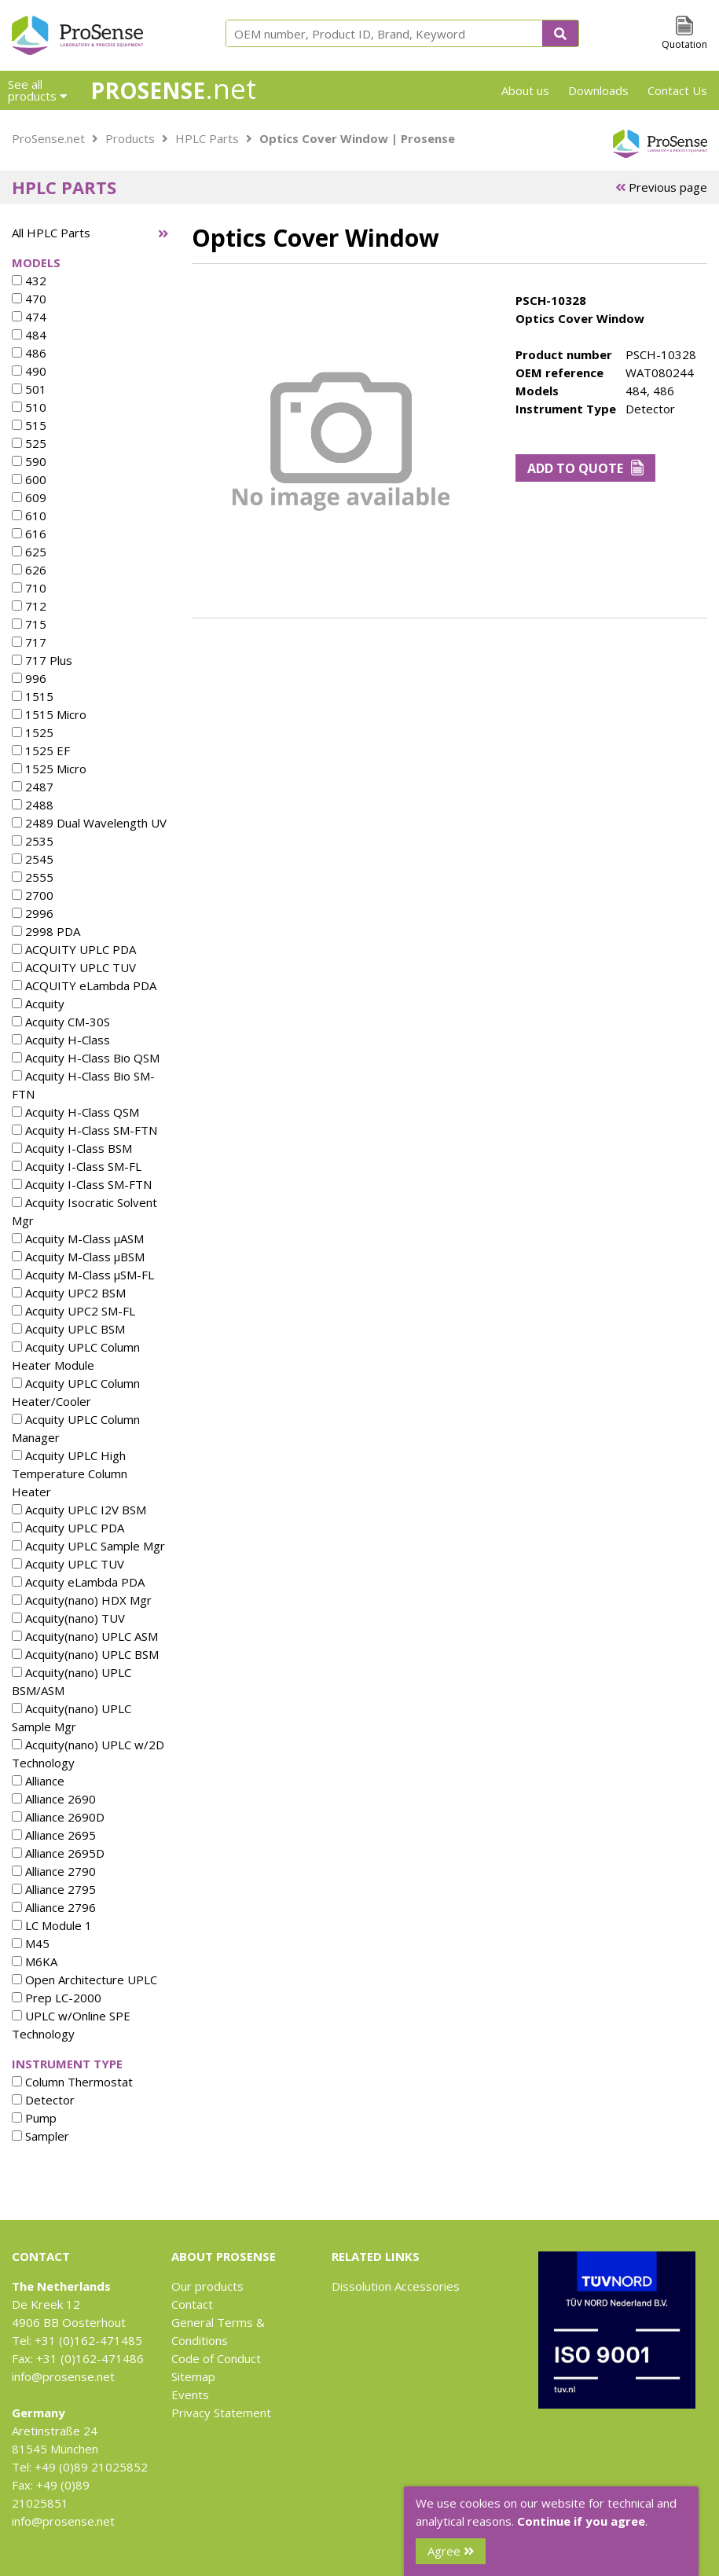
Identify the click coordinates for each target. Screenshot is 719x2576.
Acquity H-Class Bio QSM (86, 1058)
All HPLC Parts (51, 232)
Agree (450, 2551)
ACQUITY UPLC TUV (74, 967)
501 (29, 389)
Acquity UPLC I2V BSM (79, 1509)
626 (29, 570)
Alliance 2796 (54, 1907)
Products (130, 138)
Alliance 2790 (54, 1871)
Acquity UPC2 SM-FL (73, 1311)
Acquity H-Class (61, 1040)
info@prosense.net (63, 2376)
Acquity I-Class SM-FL (76, 1166)
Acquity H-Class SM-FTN (84, 1130)
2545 (32, 859)
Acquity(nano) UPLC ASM (85, 1636)
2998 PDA (46, 931)
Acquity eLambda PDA (78, 1582)
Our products (207, 2286)
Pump (34, 2118)
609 (29, 497)
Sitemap (193, 2376)
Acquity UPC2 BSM (69, 1293)
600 (29, 479)
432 (29, 280)
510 (29, 407)
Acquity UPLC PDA (68, 1528)
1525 (32, 732)
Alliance (38, 1781)
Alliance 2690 (54, 1799)
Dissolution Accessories (396, 2286)
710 (29, 588)
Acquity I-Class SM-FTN (82, 1184)
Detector (43, 2100)
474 (29, 317)
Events (190, 2394)
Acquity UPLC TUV (68, 1564)
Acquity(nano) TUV (68, 1618)
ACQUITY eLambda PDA (84, 985)
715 (29, 624)
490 (29, 371)
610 (29, 515)
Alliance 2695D (58, 1853)
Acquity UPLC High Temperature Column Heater (69, 1473)
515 (29, 425)
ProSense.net (48, 138)
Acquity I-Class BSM (72, 1148)
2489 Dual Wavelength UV (89, 823)
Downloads (598, 90)
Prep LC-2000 (56, 1997)
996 (29, 678)
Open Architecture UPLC (84, 1979)
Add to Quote (585, 468)
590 (29, 461)
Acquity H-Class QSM (75, 1112)
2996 (32, 913)
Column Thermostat (72, 2082)
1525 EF (41, 750)
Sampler (40, 2136)
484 (29, 335)
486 (29, 353)
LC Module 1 (52, 1925)
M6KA (34, 1961)
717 (29, 642)
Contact (192, 2304)
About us (525, 90)
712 (29, 606)
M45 (31, 1943)
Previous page (661, 187)
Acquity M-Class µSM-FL (83, 1274)
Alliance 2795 (54, 1889)
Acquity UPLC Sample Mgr (88, 1546)
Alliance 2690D (58, 1817)
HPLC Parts (207, 138)
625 (29, 552)
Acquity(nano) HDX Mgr (82, 1600)
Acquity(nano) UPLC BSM (85, 1654)
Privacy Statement (221, 2412)
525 (29, 443)
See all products (37, 90)
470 (29, 298)
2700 (32, 895)
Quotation (684, 44)
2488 (32, 805)
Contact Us (677, 90)
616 (29, 533)
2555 (32, 877)
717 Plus (42, 660)
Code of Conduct (216, 2358)
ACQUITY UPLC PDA (74, 949)
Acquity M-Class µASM (78, 1238)
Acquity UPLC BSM (68, 1329)
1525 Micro (49, 768)
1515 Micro (49, 714)
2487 (32, 786)
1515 (32, 696)
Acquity (38, 1003)
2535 (32, 841)
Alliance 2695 (54, 1835)
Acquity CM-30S (61, 1021)
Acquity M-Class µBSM (78, 1256)
